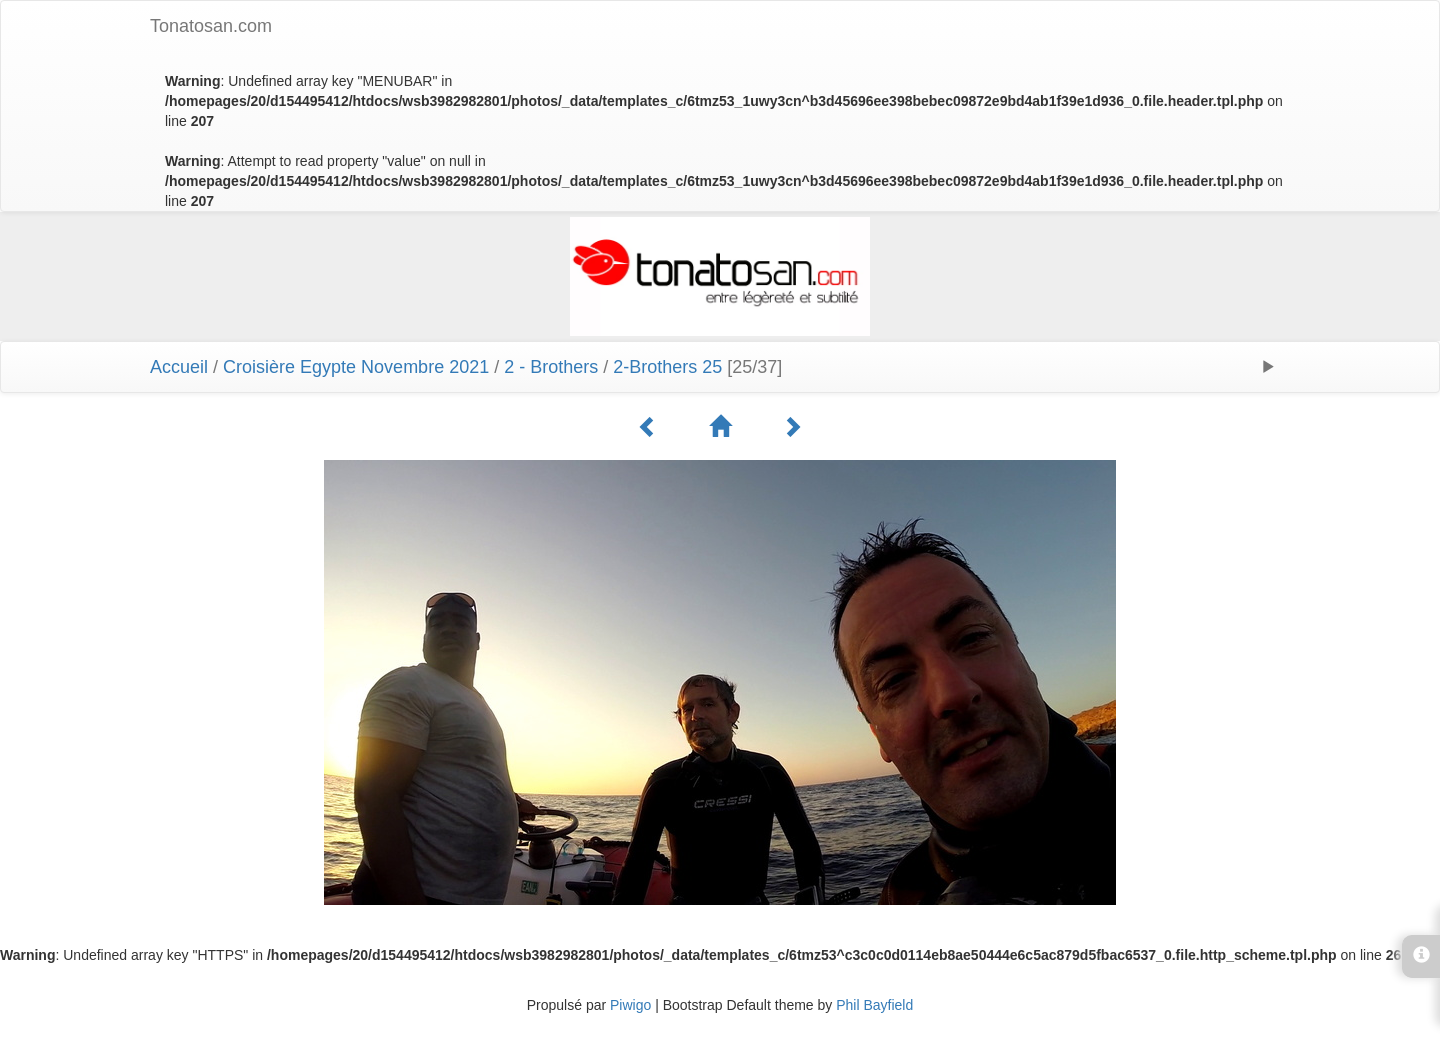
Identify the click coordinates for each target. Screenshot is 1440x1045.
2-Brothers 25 (667, 367)
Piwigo (630, 1005)
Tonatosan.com (211, 26)
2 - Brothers (551, 367)
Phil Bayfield (874, 1005)
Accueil (179, 367)
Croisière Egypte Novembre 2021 (356, 367)
